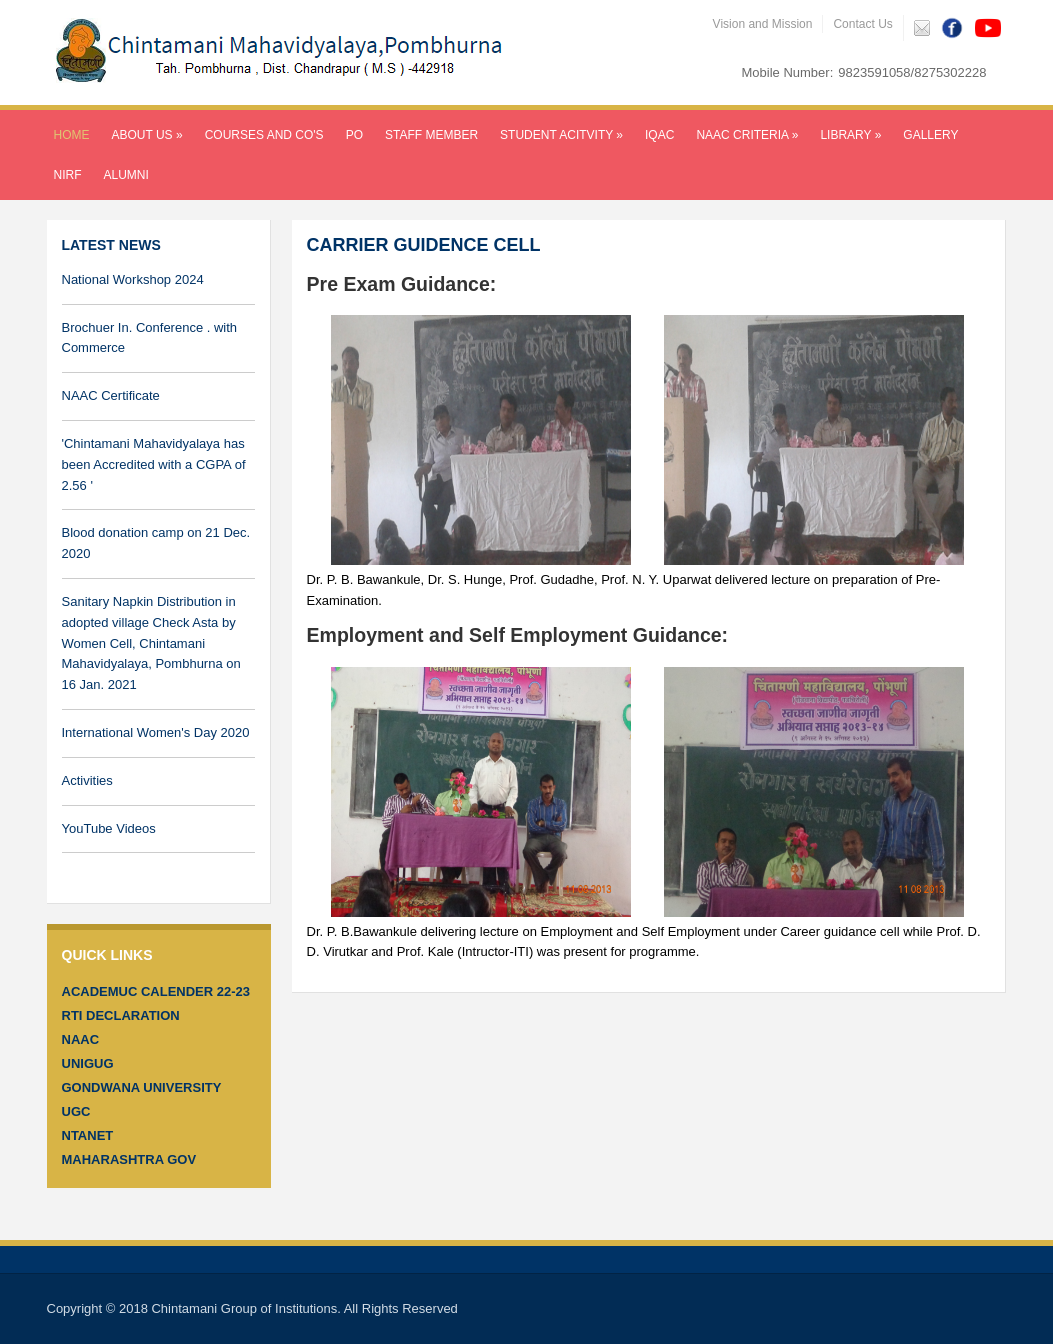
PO (354, 135)
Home (72, 135)
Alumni (126, 175)
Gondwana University (142, 1087)
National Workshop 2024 (133, 279)
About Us (147, 135)
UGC (76, 1111)
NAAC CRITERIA (747, 135)
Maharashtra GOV (129, 1159)
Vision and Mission (763, 24)
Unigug (88, 1063)
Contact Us (862, 24)
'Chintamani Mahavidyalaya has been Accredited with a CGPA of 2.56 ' (154, 464)
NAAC (81, 1039)
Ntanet (88, 1135)
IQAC (659, 135)
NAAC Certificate (111, 395)
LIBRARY (850, 135)
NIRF (68, 175)
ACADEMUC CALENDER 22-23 (156, 991)
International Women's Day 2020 (156, 732)
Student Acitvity (561, 135)
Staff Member (431, 135)
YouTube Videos (109, 828)
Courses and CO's (264, 135)
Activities (87, 780)
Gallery (930, 135)
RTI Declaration (121, 1015)
